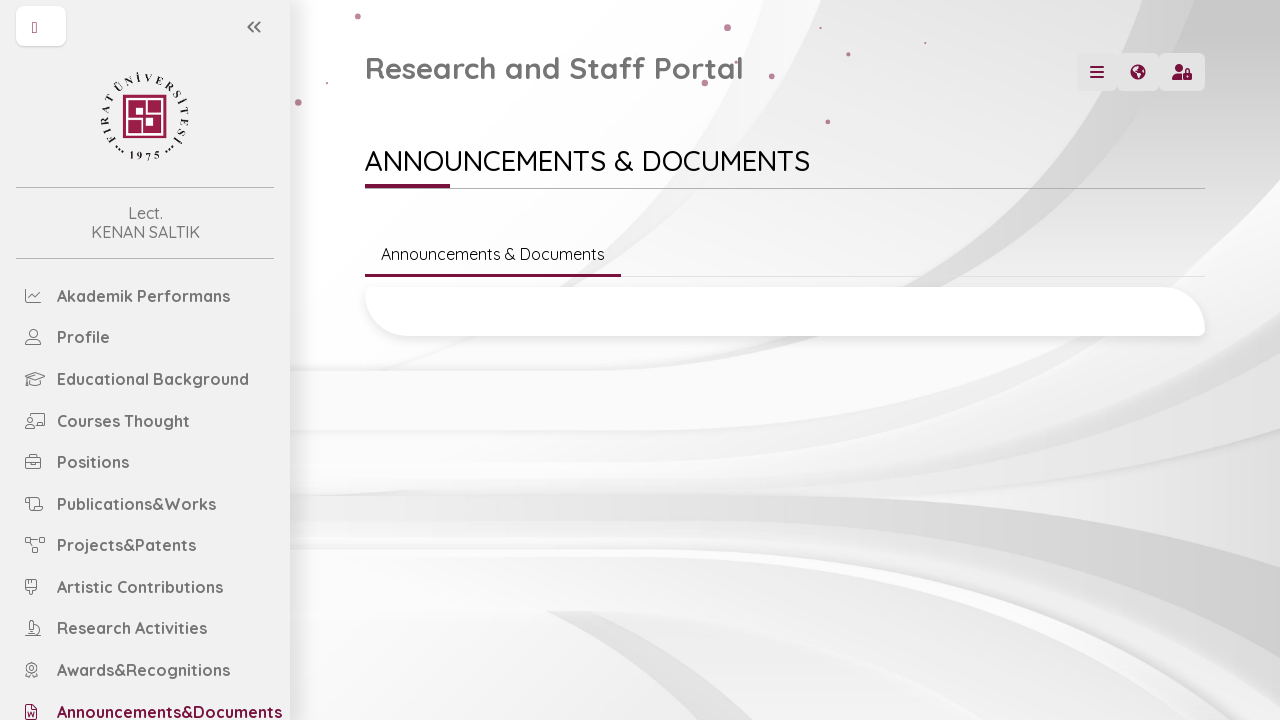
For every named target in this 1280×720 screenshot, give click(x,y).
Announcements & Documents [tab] (493, 254)
